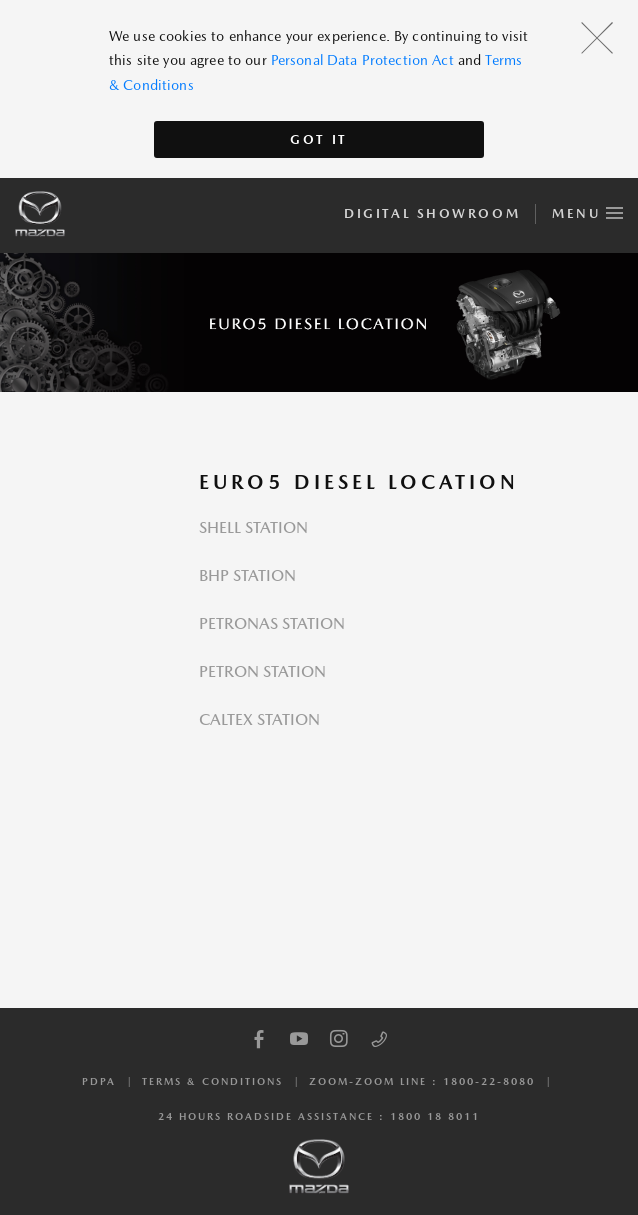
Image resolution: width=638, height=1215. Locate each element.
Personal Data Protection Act (362, 60)
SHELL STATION (253, 527)
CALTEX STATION (259, 719)
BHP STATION (247, 575)
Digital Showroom (432, 213)
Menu (587, 210)
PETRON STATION (262, 671)
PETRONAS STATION (272, 623)
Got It (319, 139)
